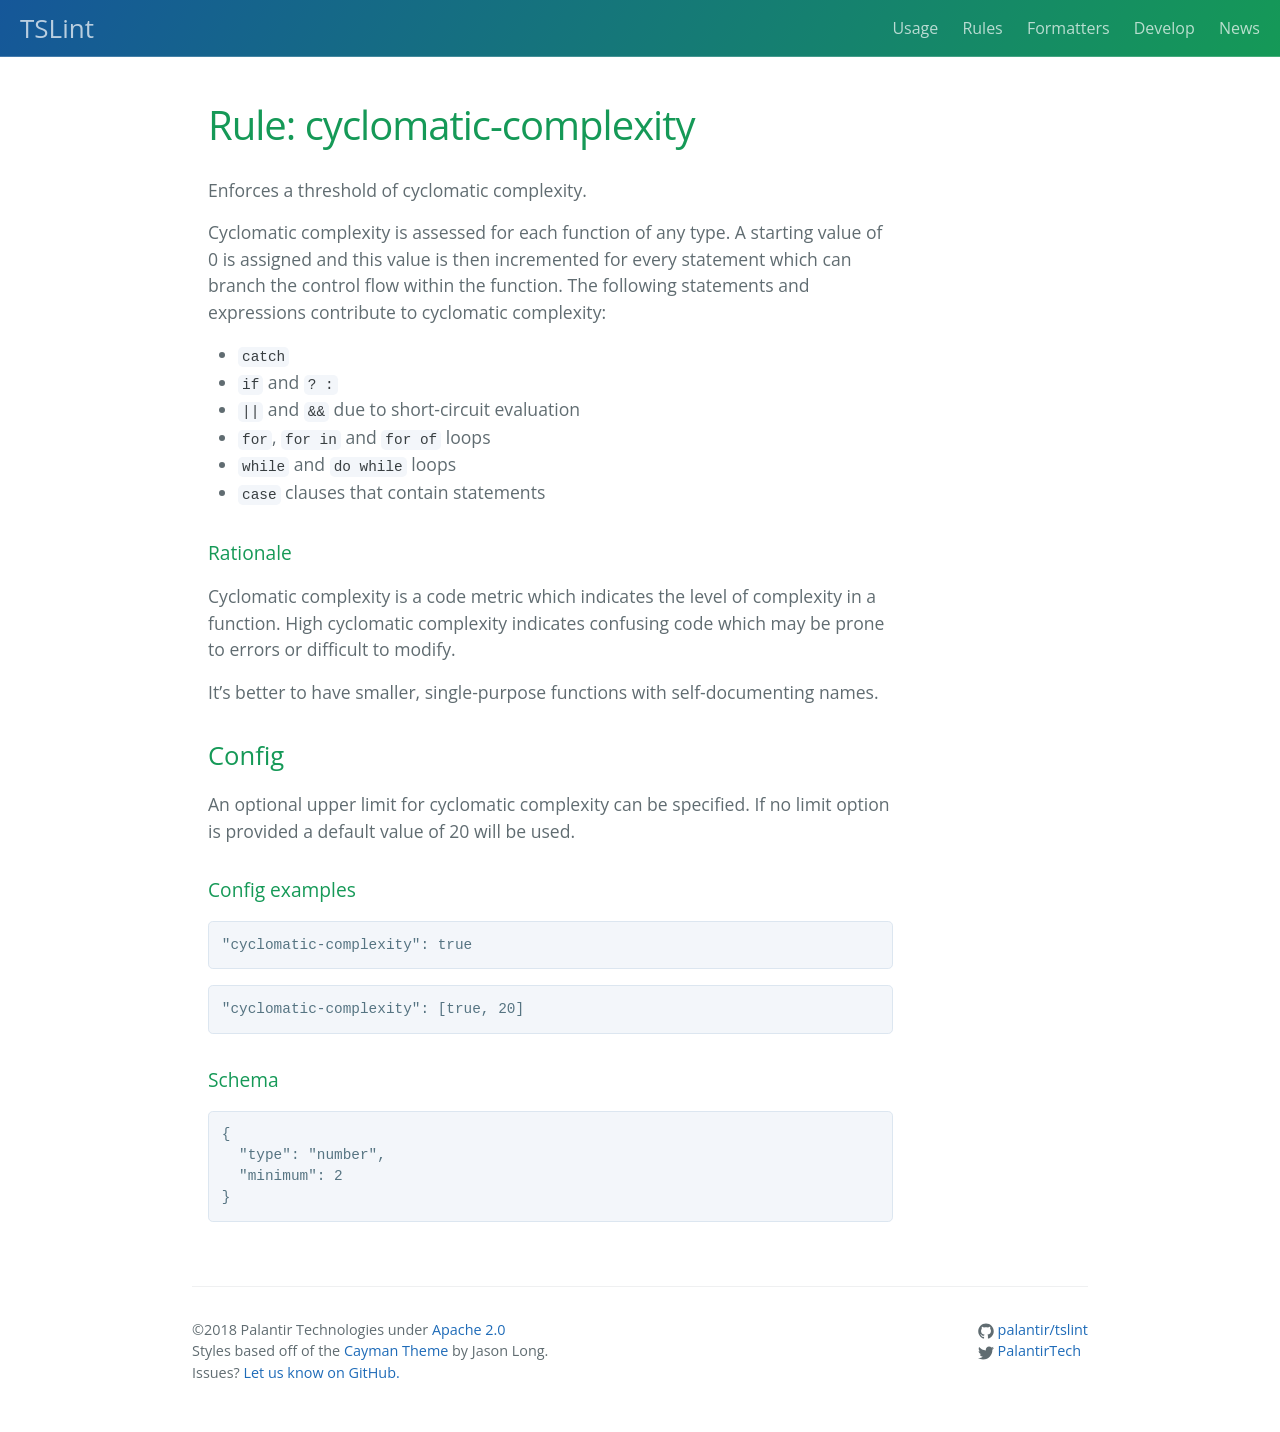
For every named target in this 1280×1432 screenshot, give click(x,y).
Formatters (1068, 28)
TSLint (57, 28)
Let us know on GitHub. (321, 1372)
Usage (915, 28)
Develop (1164, 28)
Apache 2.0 (469, 1329)
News (1239, 28)
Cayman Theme (396, 1350)
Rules (982, 28)
